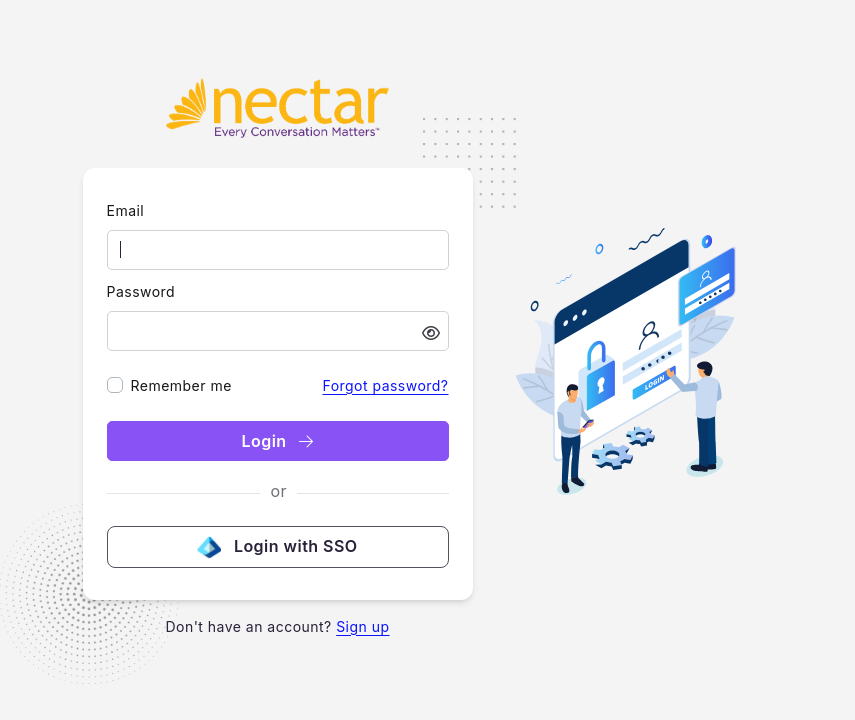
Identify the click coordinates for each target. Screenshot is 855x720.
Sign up (362, 626)
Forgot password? (385, 385)
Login (277, 441)
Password (141, 291)
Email (126, 210)
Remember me (181, 385)
